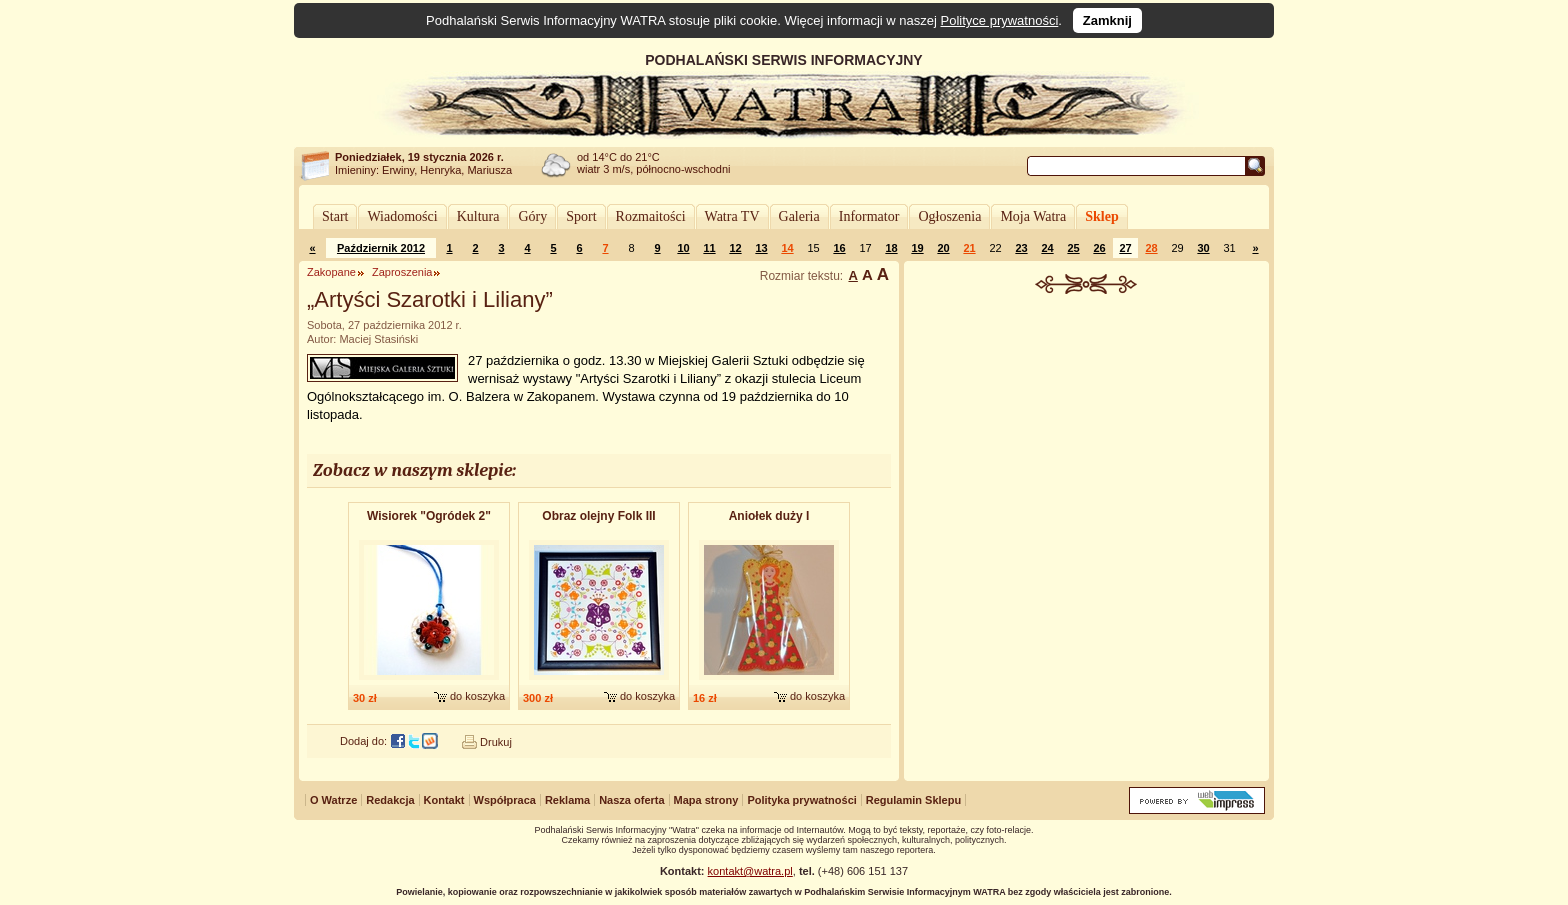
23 (1021, 248)
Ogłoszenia (949, 216)
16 (839, 248)
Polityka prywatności (801, 800)
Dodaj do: (363, 741)
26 (1099, 248)
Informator (869, 216)
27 (1125, 248)
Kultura (478, 216)
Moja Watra (1033, 216)
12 (735, 248)
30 (1203, 248)
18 (891, 248)
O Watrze (333, 800)
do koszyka (477, 696)
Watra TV (732, 216)
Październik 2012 (381, 248)
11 (709, 248)
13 (761, 248)
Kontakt (444, 800)
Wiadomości (402, 216)
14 (787, 248)
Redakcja (390, 800)
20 (943, 248)
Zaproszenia (402, 272)
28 (1151, 248)
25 (1073, 248)
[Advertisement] (1087, 444)
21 (969, 248)
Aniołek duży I (769, 516)
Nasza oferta (631, 800)
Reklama (567, 800)
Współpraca (505, 800)
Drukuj (496, 742)
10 (683, 248)
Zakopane (331, 272)
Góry (532, 216)
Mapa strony (706, 800)
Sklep (1101, 216)
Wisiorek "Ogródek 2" (429, 516)
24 (1047, 248)
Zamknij (1107, 20)
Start (335, 216)
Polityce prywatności (1000, 20)
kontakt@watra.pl (750, 871)
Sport (581, 216)
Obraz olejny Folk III (598, 516)
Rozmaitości (651, 216)
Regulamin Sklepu (913, 800)
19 (917, 248)
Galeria (799, 216)
